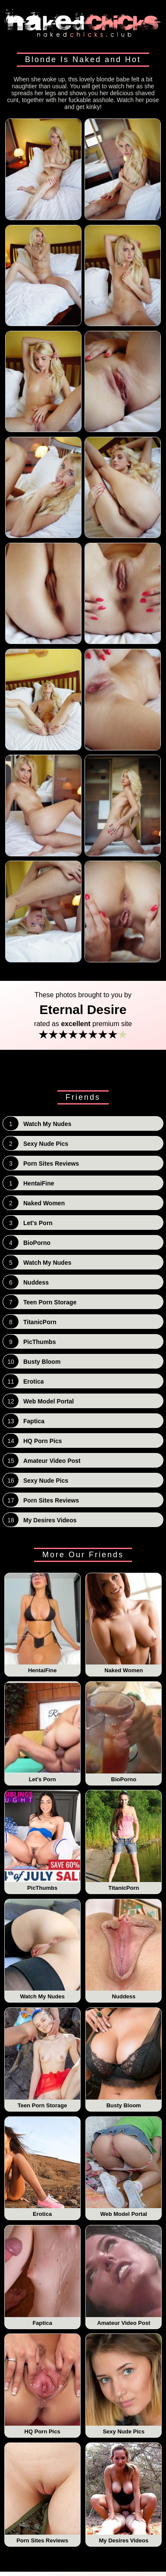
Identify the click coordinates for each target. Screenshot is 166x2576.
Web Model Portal (123, 2167)
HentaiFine (42, 1623)
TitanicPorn (123, 1840)
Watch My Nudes (42, 1949)
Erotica (42, 2167)
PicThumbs (42, 1840)
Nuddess (123, 1949)
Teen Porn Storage (42, 2058)
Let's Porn (42, 1732)
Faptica (42, 2275)
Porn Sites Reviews (42, 2493)
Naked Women (123, 1623)
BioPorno (123, 1732)
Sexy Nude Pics (123, 2384)
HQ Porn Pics (42, 2384)
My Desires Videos (123, 2493)
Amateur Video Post (123, 2275)
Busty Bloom (123, 2058)
